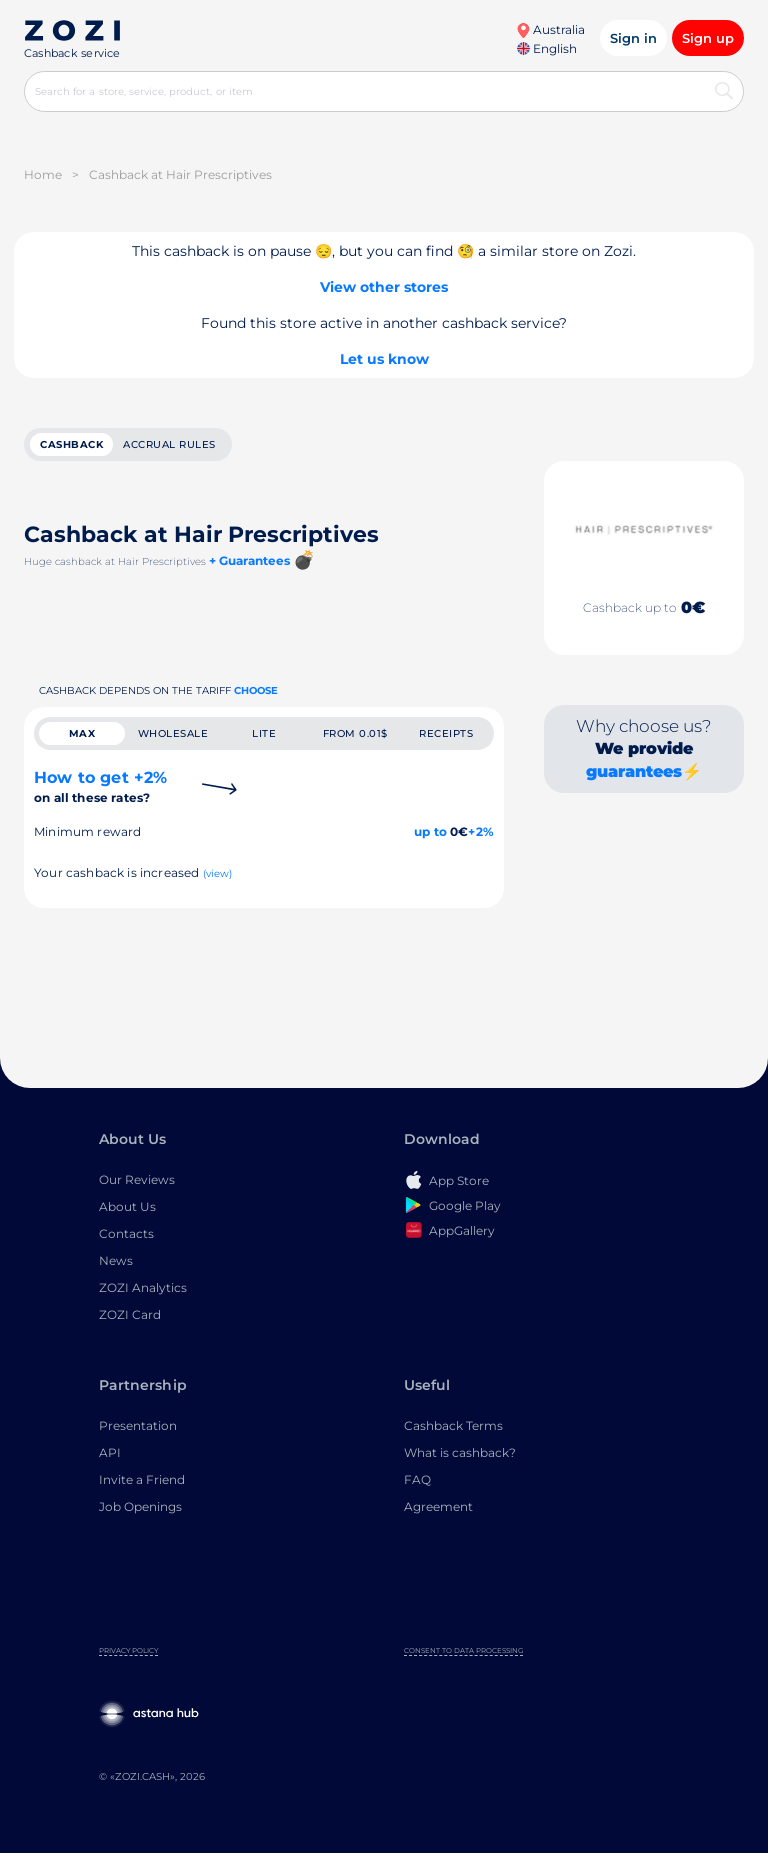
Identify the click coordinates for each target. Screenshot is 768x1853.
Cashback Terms (453, 1425)
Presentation (138, 1425)
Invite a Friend (142, 1479)
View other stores (384, 287)
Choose (256, 690)
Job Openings (140, 1506)
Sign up (708, 38)
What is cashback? (460, 1452)
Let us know (384, 359)
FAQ (417, 1479)
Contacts (126, 1233)
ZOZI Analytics (143, 1287)
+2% (481, 831)
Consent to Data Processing (463, 1650)
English (547, 48)
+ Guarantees (249, 560)
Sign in (633, 38)
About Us (127, 1206)
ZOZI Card (130, 1314)
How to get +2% (100, 786)
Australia (550, 29)
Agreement (438, 1506)
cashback (71, 444)
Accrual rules (169, 444)
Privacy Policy (128, 1650)
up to (430, 831)
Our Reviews (137, 1179)
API (110, 1452)
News (116, 1260)
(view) (218, 873)
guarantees (634, 771)
